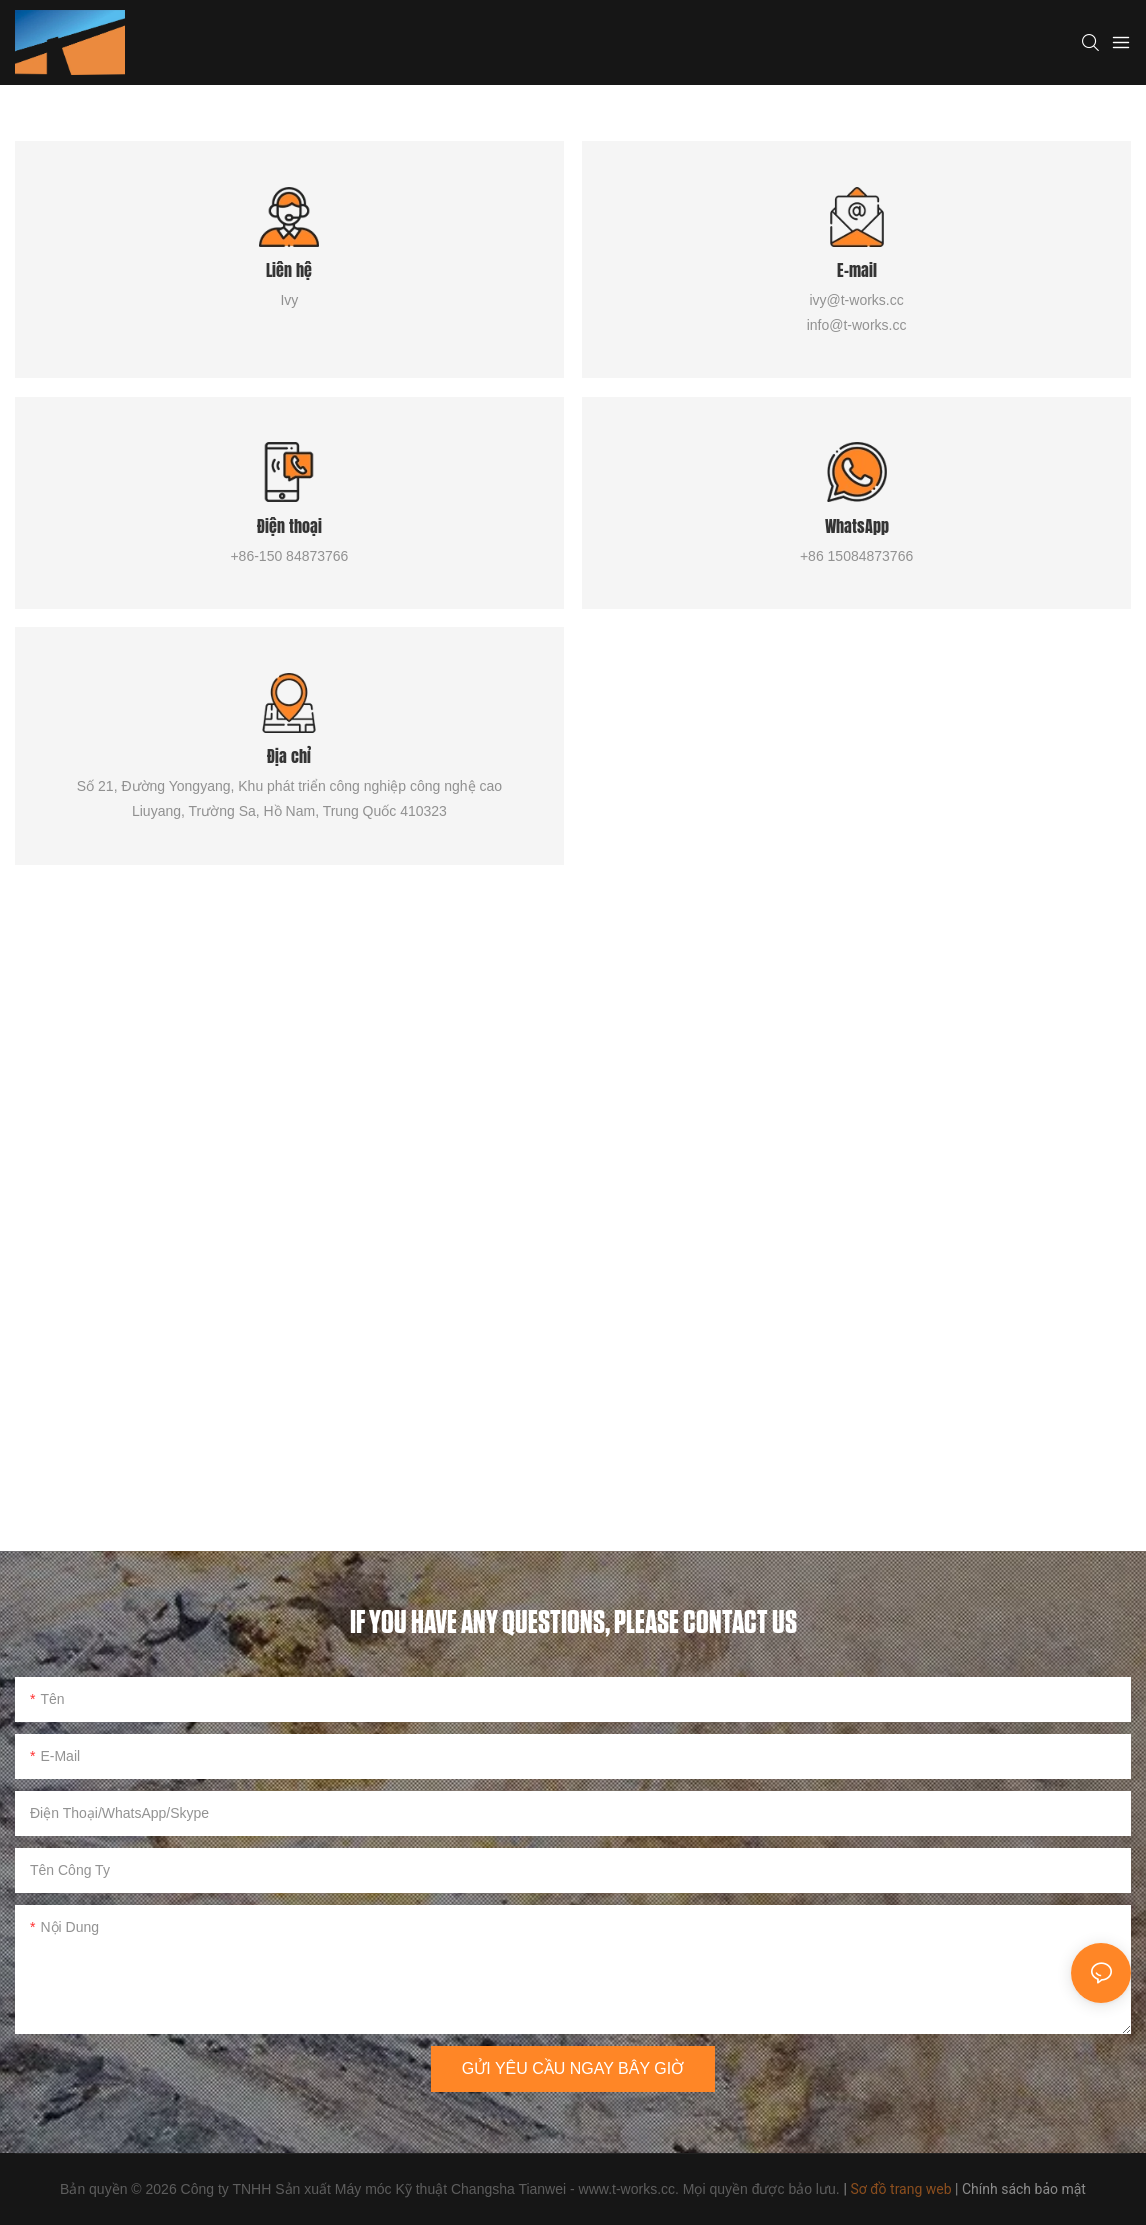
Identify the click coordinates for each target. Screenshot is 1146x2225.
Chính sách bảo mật (1024, 2189)
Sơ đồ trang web (900, 2189)
